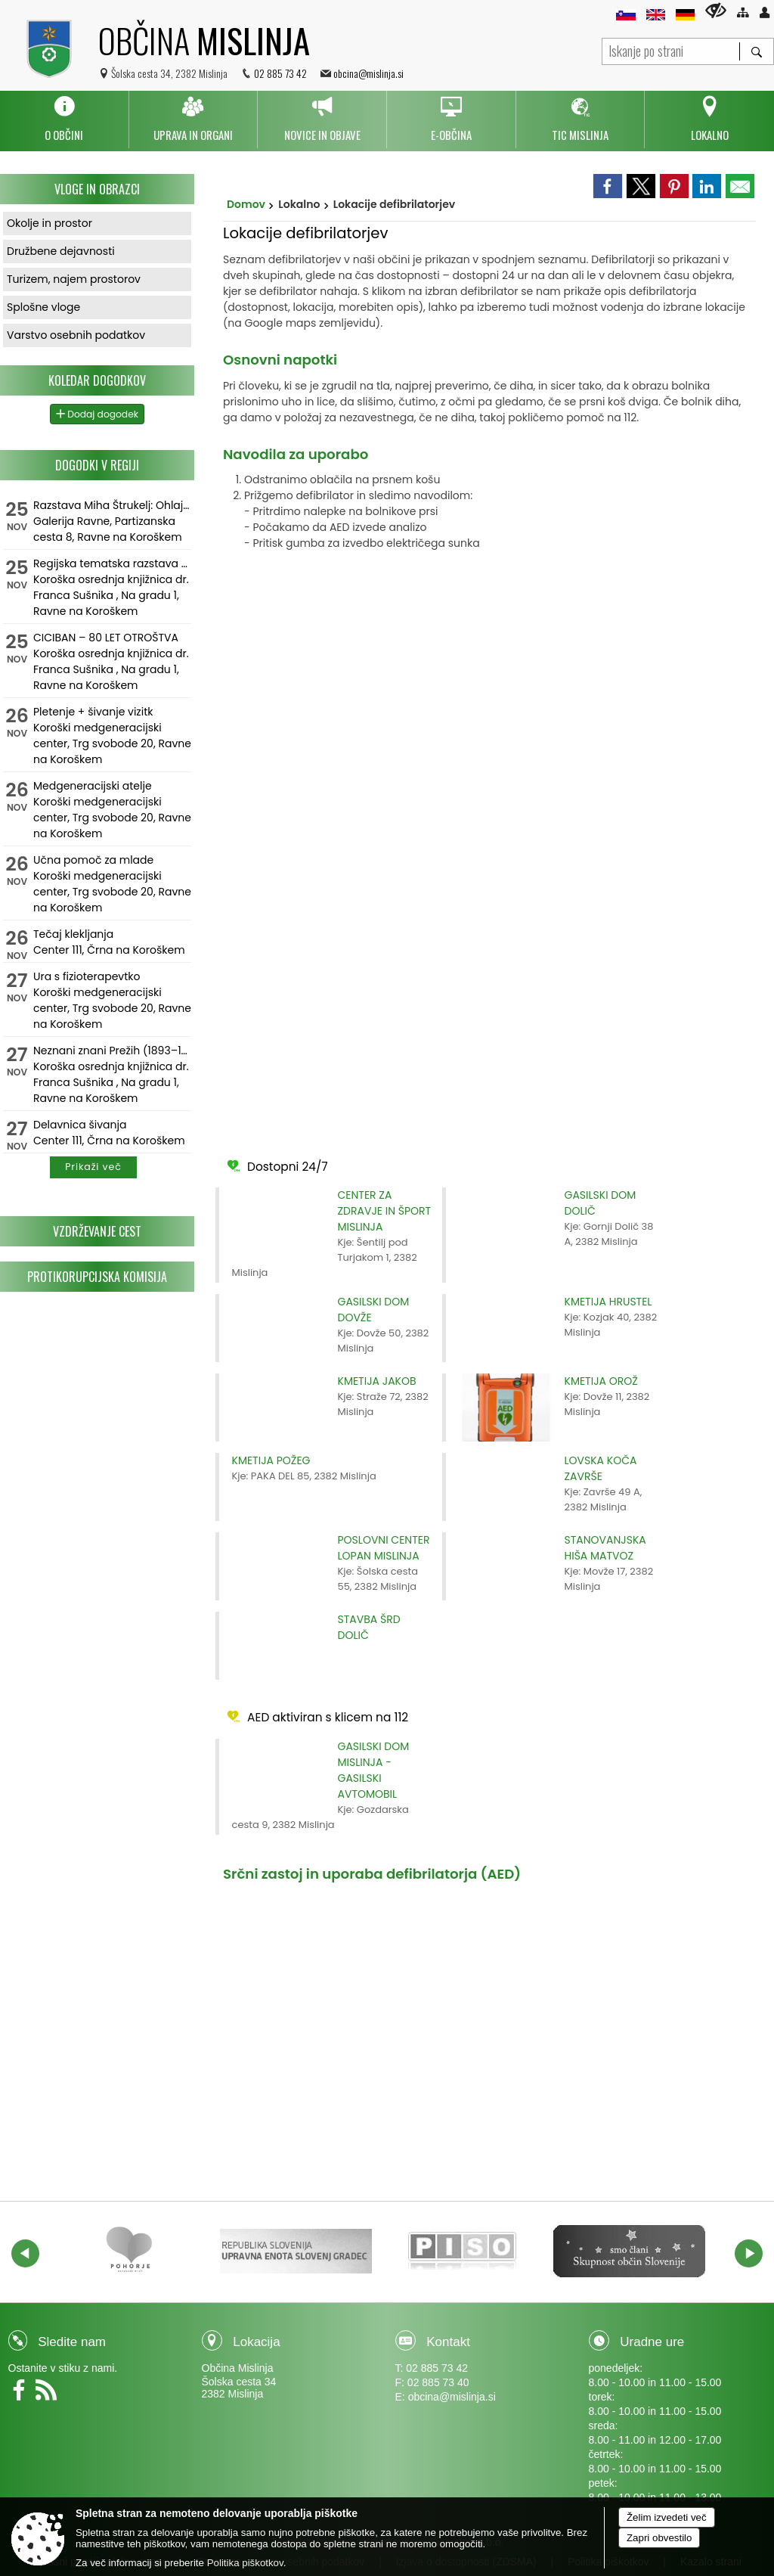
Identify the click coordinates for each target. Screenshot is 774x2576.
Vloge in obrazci (97, 189)
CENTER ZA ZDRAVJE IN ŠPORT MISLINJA (385, 1210)
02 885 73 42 (280, 73)
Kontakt (448, 2342)
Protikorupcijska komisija (97, 1277)
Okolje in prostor (49, 223)
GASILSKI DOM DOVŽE (374, 1309)
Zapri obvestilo (659, 2537)
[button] (25, 2253)
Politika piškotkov (245, 2562)
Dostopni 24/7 (275, 1166)
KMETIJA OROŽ (601, 1381)
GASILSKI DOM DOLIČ (600, 1202)
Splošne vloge (43, 307)
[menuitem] (64, 119)
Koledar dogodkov (97, 380)
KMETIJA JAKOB (377, 1381)
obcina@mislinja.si (368, 73)
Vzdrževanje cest (97, 1231)
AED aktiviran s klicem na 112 (315, 1716)
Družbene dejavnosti (61, 251)
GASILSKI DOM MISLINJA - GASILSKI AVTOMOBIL (374, 1770)
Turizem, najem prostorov (74, 279)
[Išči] (756, 51)
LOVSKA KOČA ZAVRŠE (601, 1468)
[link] (608, 186)
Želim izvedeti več (667, 2517)
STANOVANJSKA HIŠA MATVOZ (605, 1547)
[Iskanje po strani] (670, 50)
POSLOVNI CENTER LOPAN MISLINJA (384, 1547)
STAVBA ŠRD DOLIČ (369, 1627)
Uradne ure (652, 2342)
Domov (246, 204)
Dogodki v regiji (97, 465)
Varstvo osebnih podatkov (76, 335)
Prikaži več (93, 1166)
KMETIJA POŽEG (271, 1460)
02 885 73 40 (438, 2382)
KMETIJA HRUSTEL (608, 1301)
